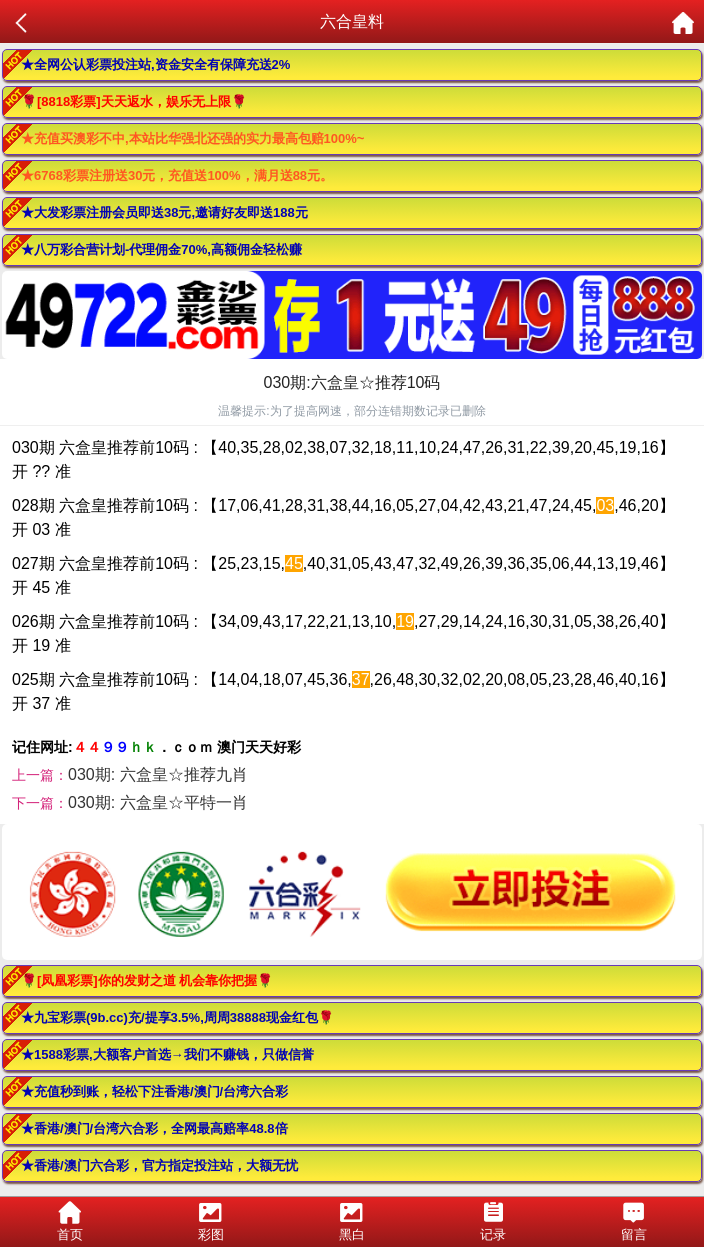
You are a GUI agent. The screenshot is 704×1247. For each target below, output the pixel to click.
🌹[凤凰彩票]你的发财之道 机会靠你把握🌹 (147, 980)
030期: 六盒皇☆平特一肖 (158, 802)
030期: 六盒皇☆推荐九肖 (158, 774)
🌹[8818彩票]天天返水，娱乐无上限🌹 (134, 101)
